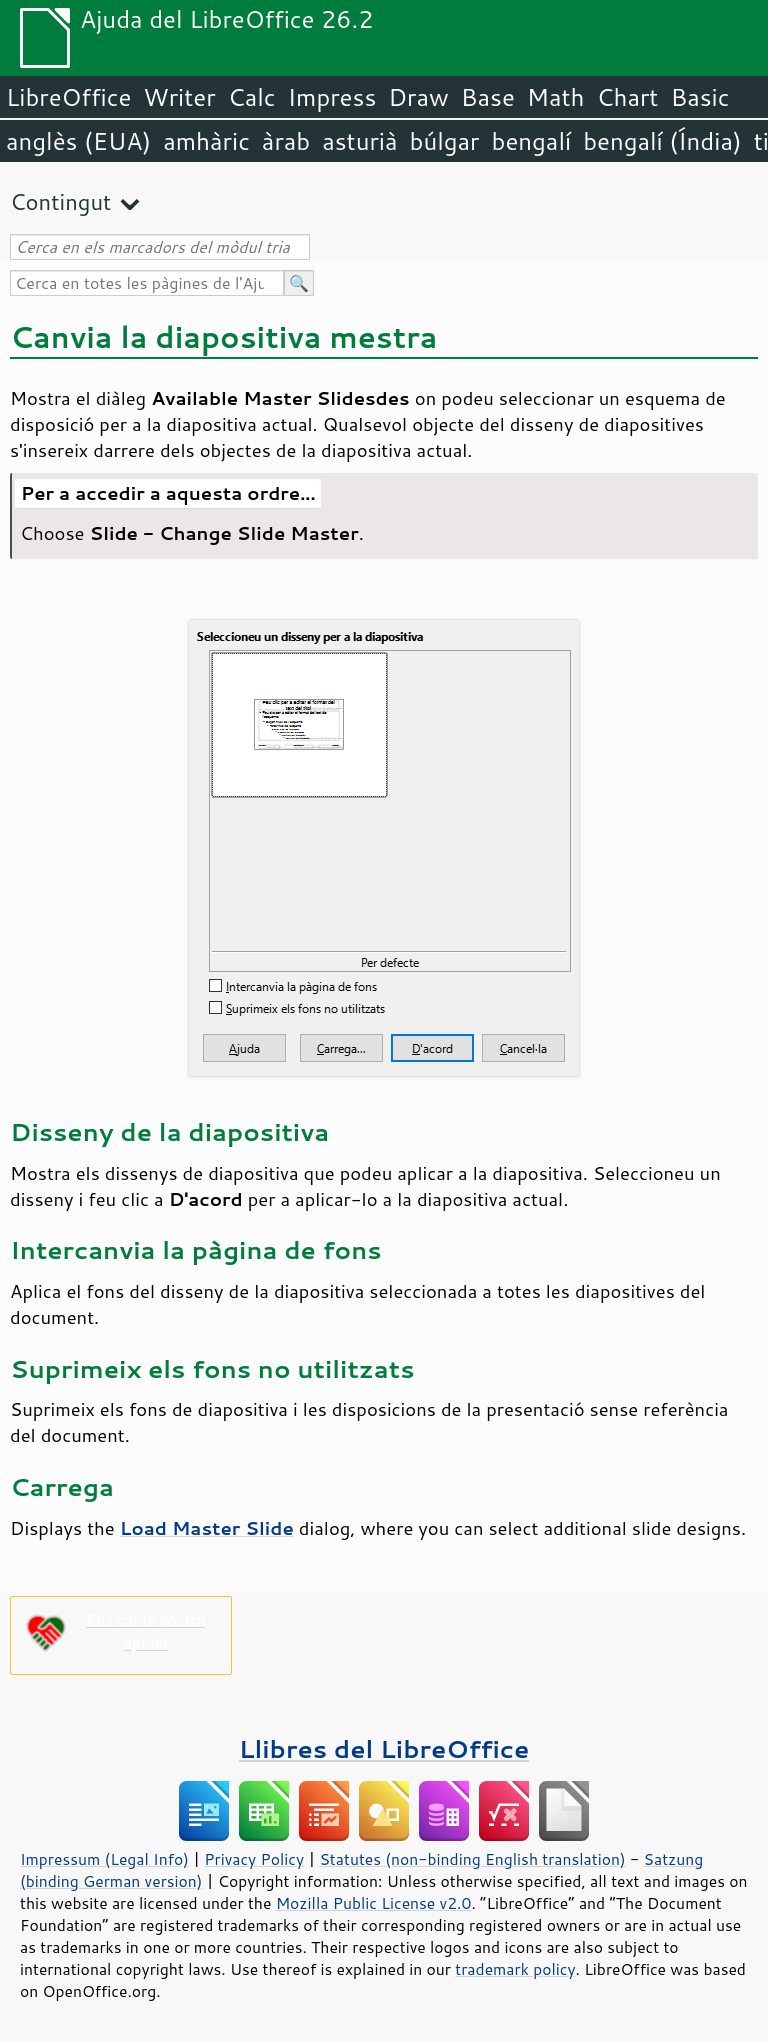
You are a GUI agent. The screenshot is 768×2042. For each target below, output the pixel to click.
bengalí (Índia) (662, 141)
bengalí (532, 141)
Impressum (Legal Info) (104, 1859)
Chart (627, 97)
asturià (359, 141)
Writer (179, 97)
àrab (286, 141)
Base (488, 97)
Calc (252, 97)
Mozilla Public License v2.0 (374, 1903)
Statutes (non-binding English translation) (472, 1859)
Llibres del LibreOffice (384, 1748)
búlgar (445, 141)
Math (556, 97)
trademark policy (515, 1969)
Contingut (60, 201)
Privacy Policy (254, 1859)
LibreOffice (68, 97)
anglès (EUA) (78, 141)
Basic (699, 97)
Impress (332, 97)
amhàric (206, 141)
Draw (418, 97)
